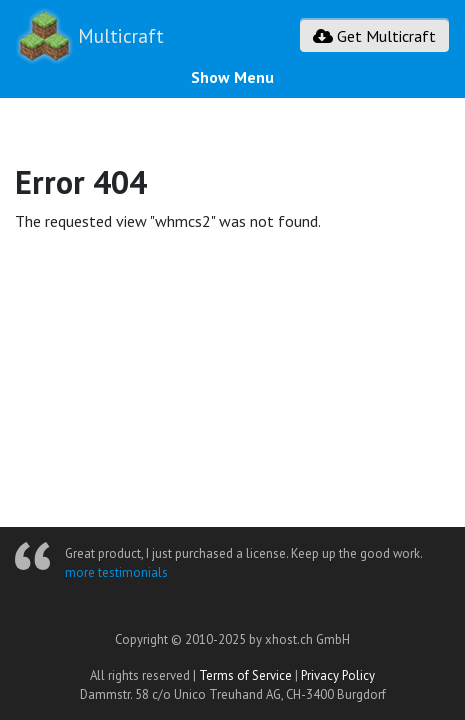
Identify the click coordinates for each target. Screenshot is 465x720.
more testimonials (116, 572)
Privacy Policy (338, 675)
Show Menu (232, 77)
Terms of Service (245, 675)
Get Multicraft (374, 36)
